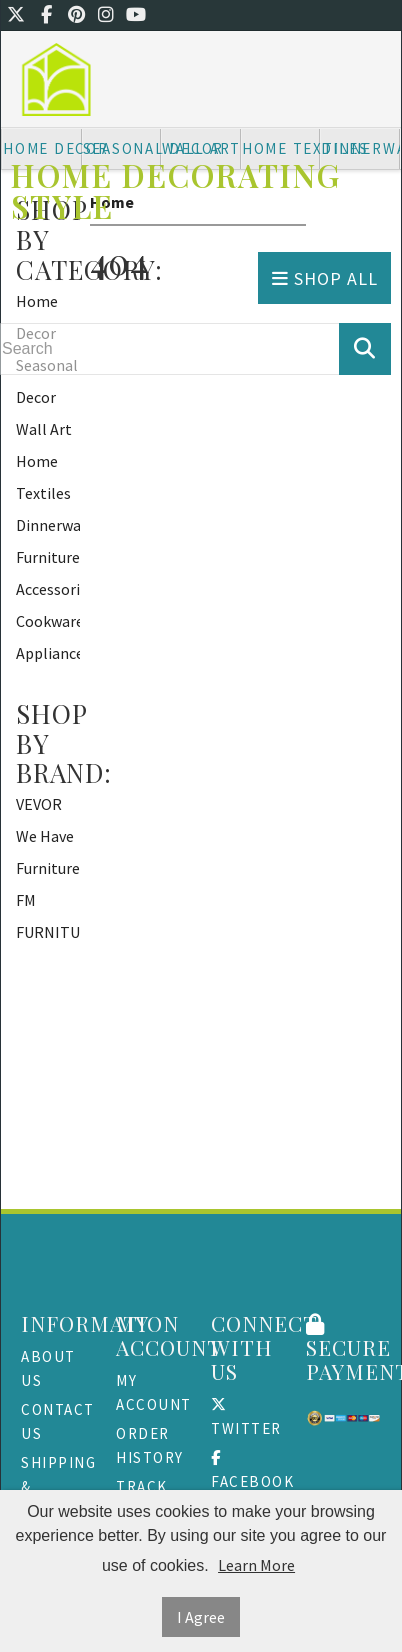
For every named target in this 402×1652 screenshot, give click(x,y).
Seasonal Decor (47, 381)
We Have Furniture (48, 852)
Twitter (246, 1417)
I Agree (201, 1617)
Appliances (48, 653)
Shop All (325, 278)
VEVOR (39, 804)
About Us (48, 1368)
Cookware (48, 621)
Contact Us (58, 1421)
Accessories (48, 589)
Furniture (48, 557)
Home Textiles (43, 477)
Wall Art (44, 429)
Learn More (256, 1565)
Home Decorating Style (176, 191)
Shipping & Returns (58, 1486)
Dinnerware (48, 525)
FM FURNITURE (48, 916)
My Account (153, 1392)
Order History (150, 1445)
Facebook (248, 1470)
